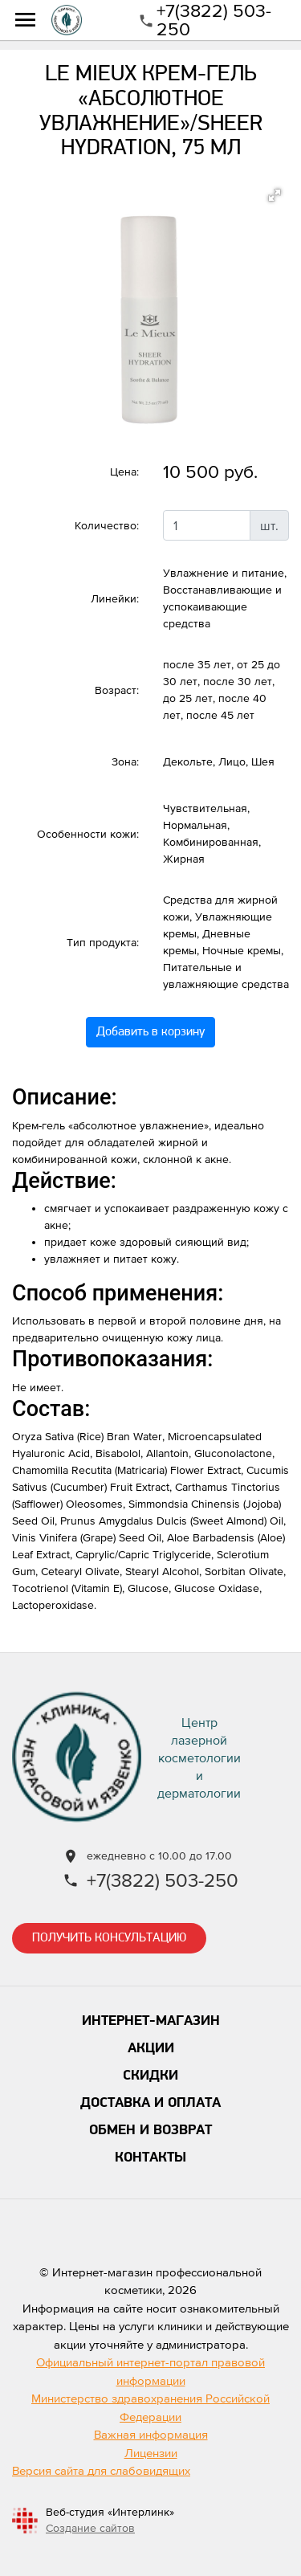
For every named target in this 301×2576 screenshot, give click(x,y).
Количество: (107, 525)
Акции (151, 2048)
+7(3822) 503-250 (214, 19)
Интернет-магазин (151, 2021)
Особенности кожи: (88, 833)
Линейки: (115, 598)
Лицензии (150, 2453)
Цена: (124, 471)
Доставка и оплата (150, 2103)
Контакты (150, 2158)
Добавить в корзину (150, 1032)
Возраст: (117, 690)
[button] (274, 195)
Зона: (125, 761)
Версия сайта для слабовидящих (101, 2470)
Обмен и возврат (150, 2130)
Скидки (150, 2076)
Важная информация (151, 2434)
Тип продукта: (103, 942)
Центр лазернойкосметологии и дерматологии (199, 1757)
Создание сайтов (90, 2527)
